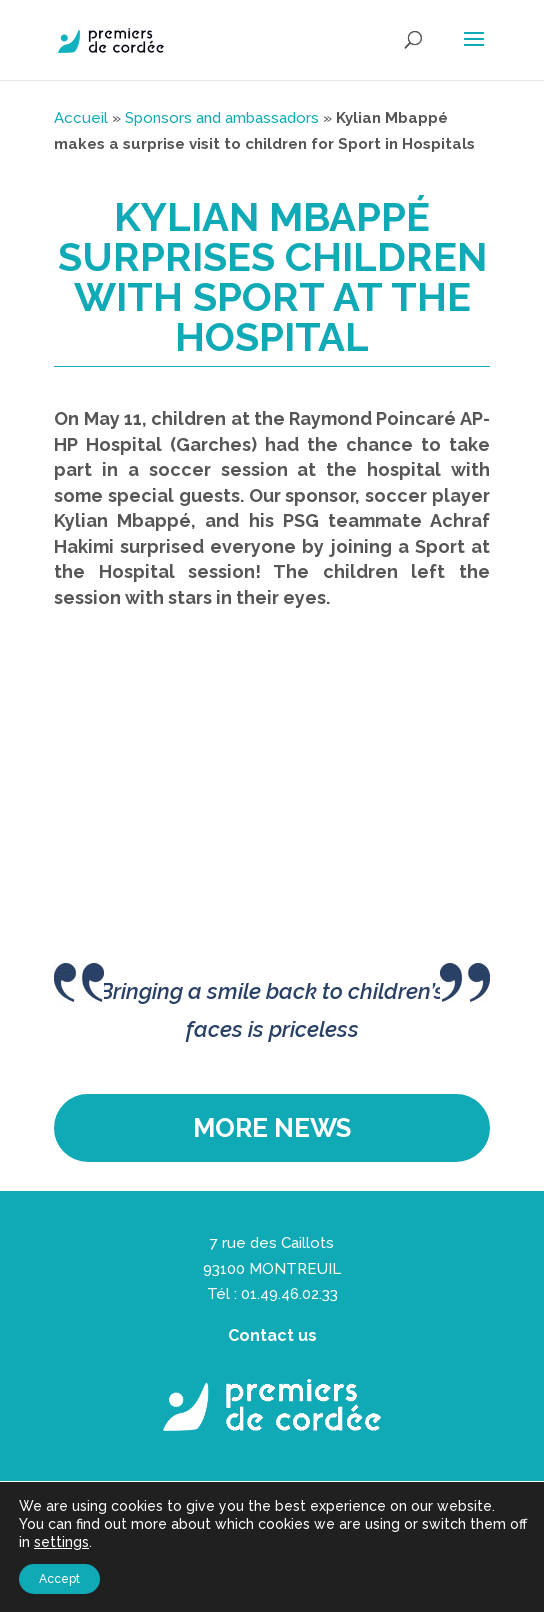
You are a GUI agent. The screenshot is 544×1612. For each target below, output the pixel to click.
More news (272, 1128)
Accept (59, 1579)
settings (61, 1542)
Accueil (81, 118)
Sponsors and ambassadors (222, 118)
